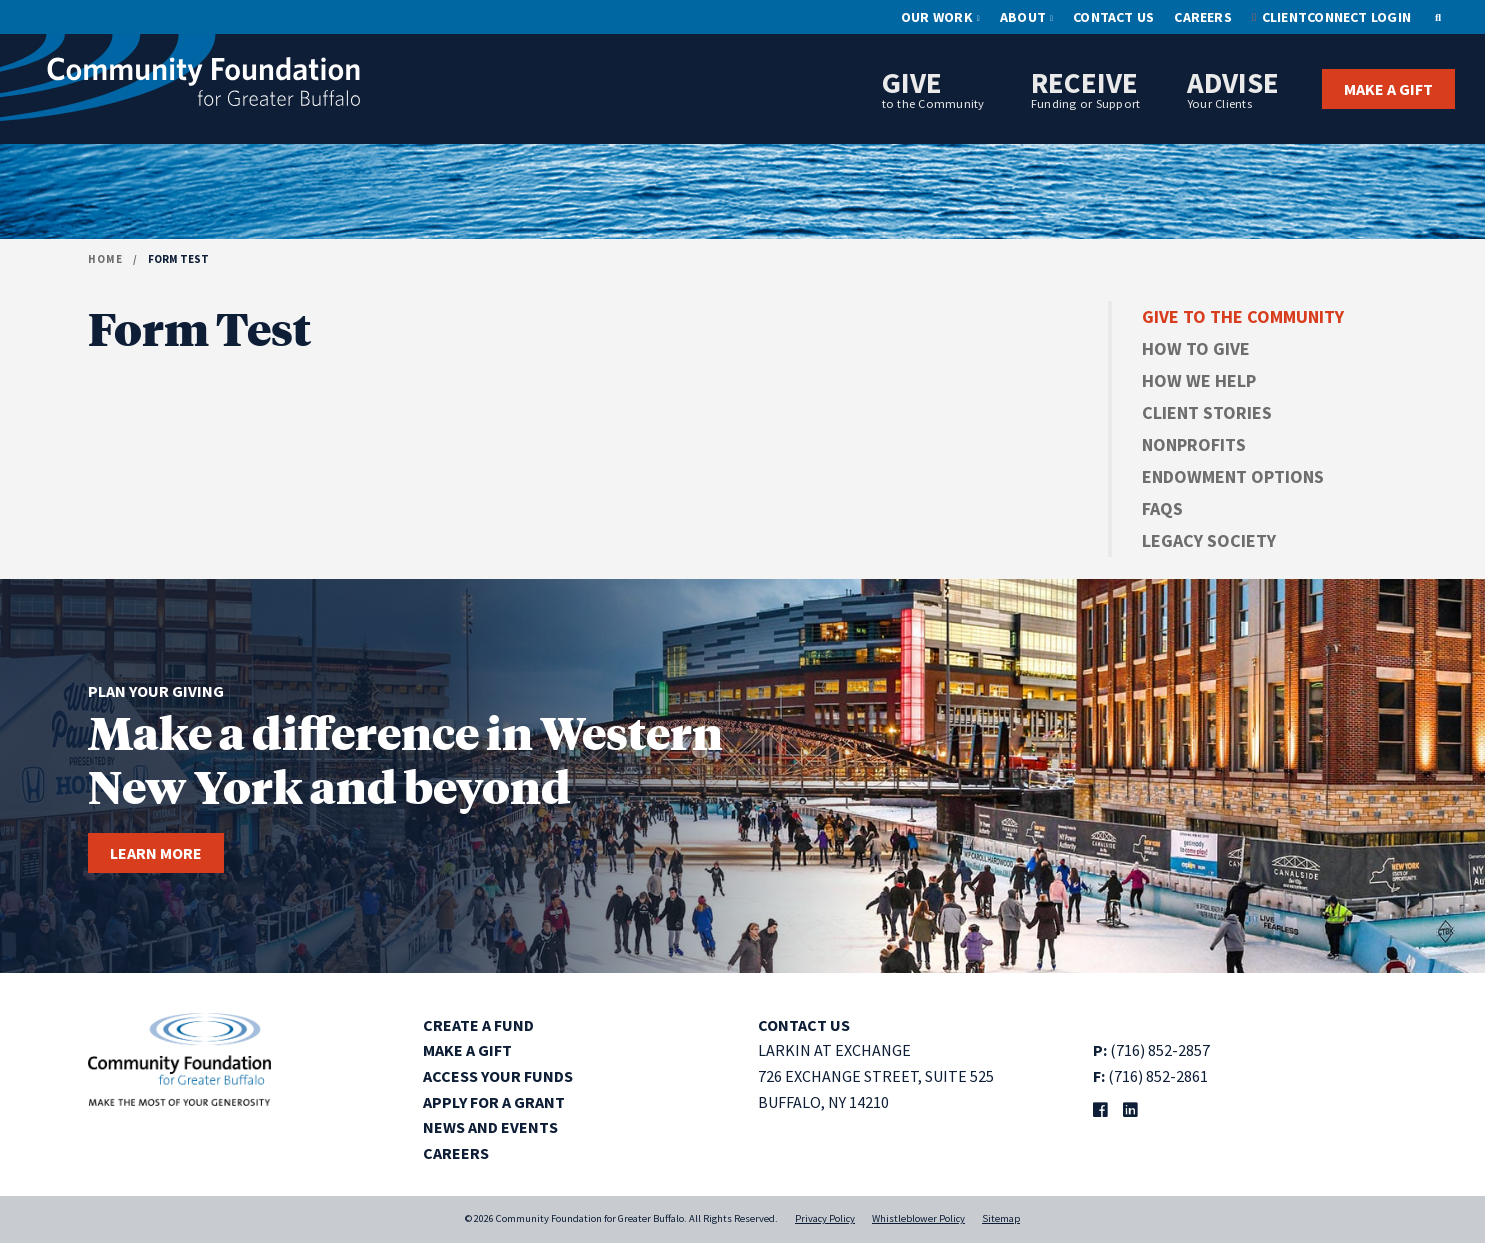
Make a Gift (1388, 89)
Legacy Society (1209, 540)
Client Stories (1207, 412)
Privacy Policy (825, 1218)
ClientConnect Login (1336, 17)
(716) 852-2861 (1158, 1076)
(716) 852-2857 (1160, 1050)
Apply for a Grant (494, 1102)
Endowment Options (1233, 476)
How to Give (1196, 348)
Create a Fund (478, 1025)
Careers (1203, 17)
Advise (1233, 87)
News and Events (490, 1127)
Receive (1086, 87)
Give (933, 87)
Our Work (937, 17)
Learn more (156, 853)
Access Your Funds (498, 1076)
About (1023, 17)
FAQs (1162, 508)
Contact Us (1113, 17)
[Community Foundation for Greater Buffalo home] (180, 82)
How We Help (1199, 380)
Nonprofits (1194, 444)
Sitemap (1001, 1218)
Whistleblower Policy (918, 1218)
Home (105, 259)
